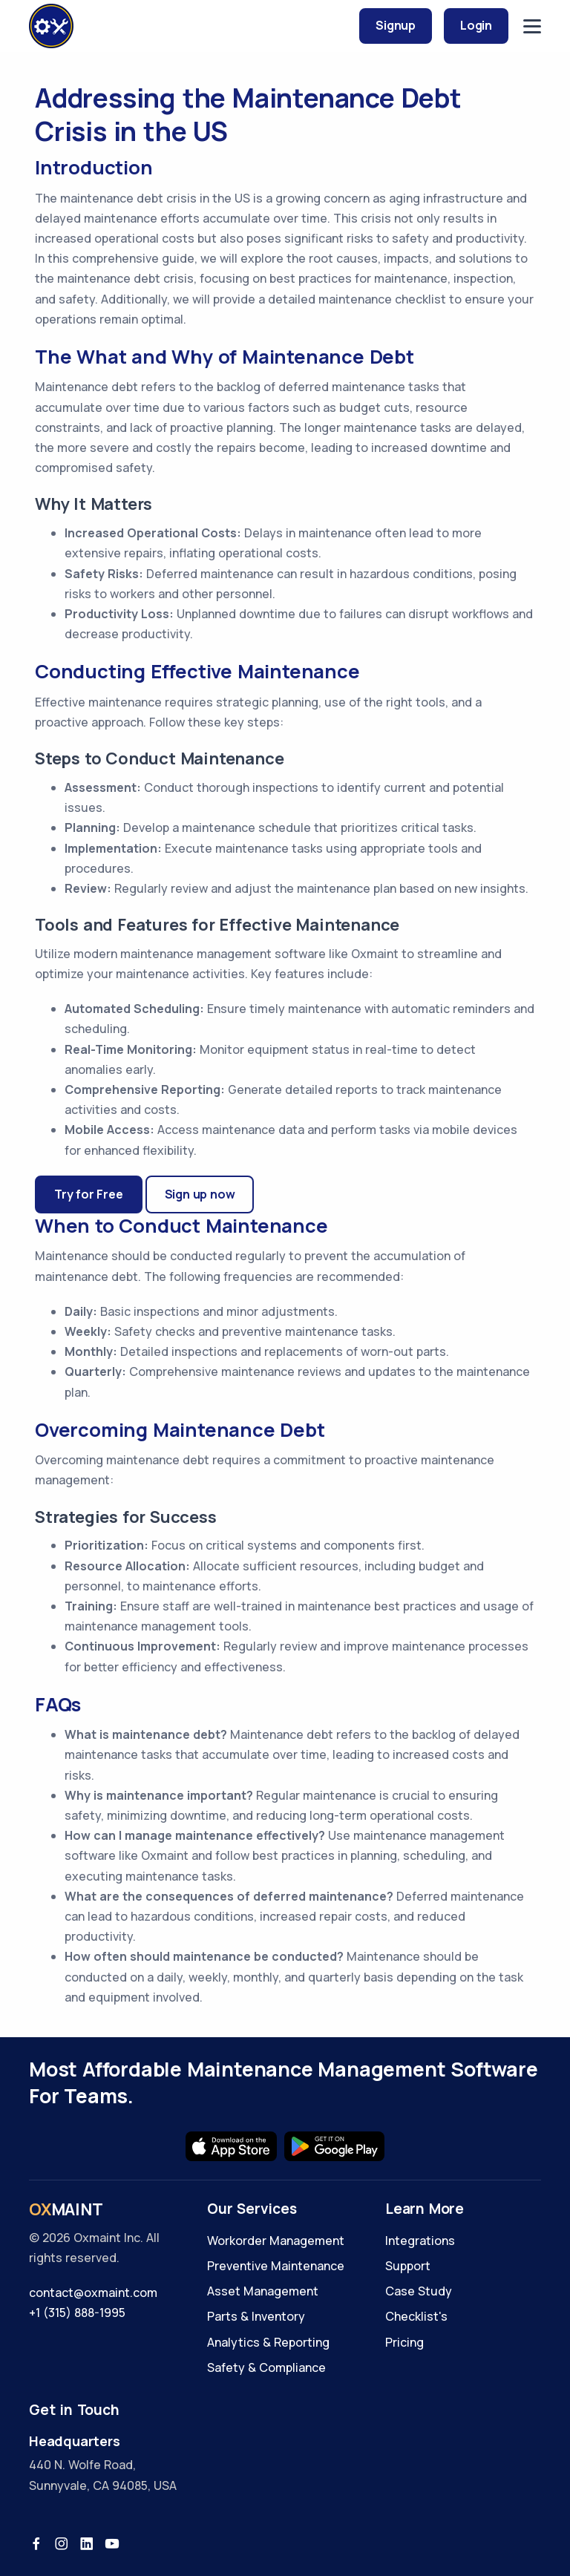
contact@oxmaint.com (93, 2292)
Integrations (420, 2240)
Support (407, 2266)
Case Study (418, 2291)
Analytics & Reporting (268, 2342)
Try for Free (88, 1194)
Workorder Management (275, 2240)
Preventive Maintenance (275, 2266)
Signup (396, 25)
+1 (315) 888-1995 (77, 2312)
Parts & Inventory (256, 2316)
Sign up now (200, 1194)
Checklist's (416, 2316)
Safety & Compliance (266, 2367)
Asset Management (262, 2291)
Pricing (404, 2342)
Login (476, 25)
